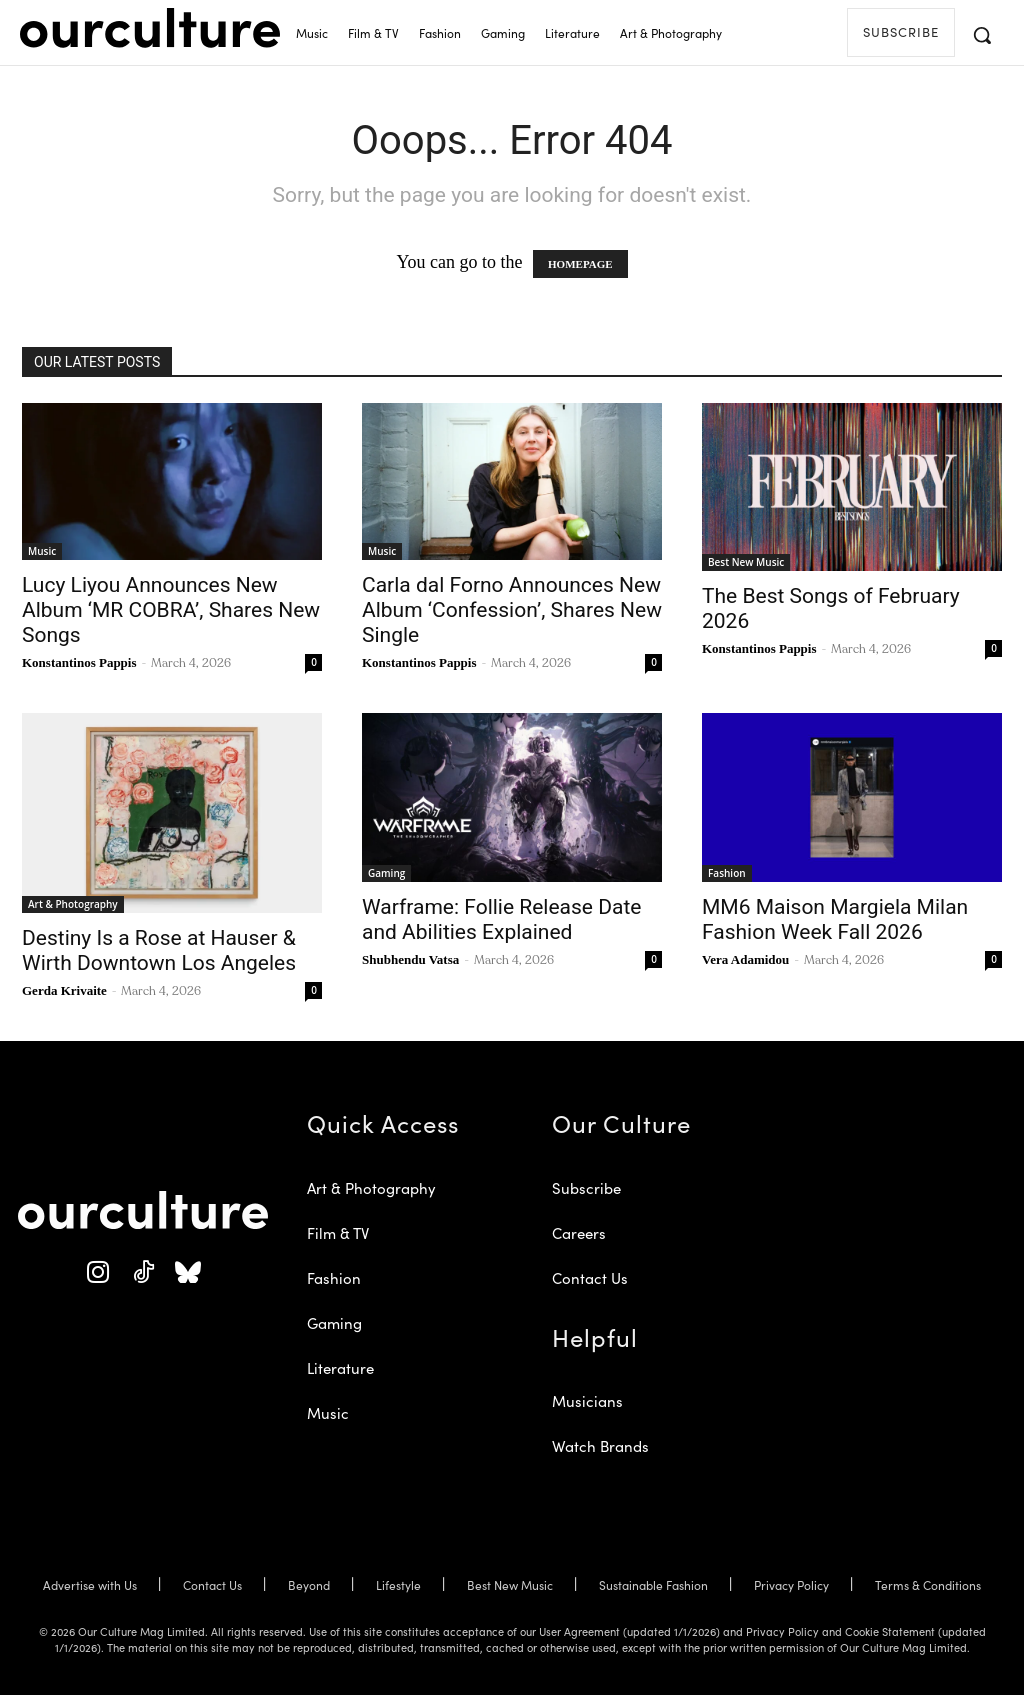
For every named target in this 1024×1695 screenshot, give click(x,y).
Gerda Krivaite (64, 990)
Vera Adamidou (745, 959)
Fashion (727, 873)
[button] (982, 35)
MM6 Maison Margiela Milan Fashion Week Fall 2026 (835, 919)
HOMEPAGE (580, 264)
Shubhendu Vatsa (410, 959)
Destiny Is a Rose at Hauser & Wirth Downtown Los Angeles (159, 950)
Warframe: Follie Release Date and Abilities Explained (501, 919)
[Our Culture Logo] (150, 28)
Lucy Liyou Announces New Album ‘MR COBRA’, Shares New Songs (171, 610)
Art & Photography (73, 904)
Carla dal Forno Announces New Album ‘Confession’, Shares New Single (512, 610)
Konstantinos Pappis (79, 662)
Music (42, 551)
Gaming (386, 873)
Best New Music (746, 562)
